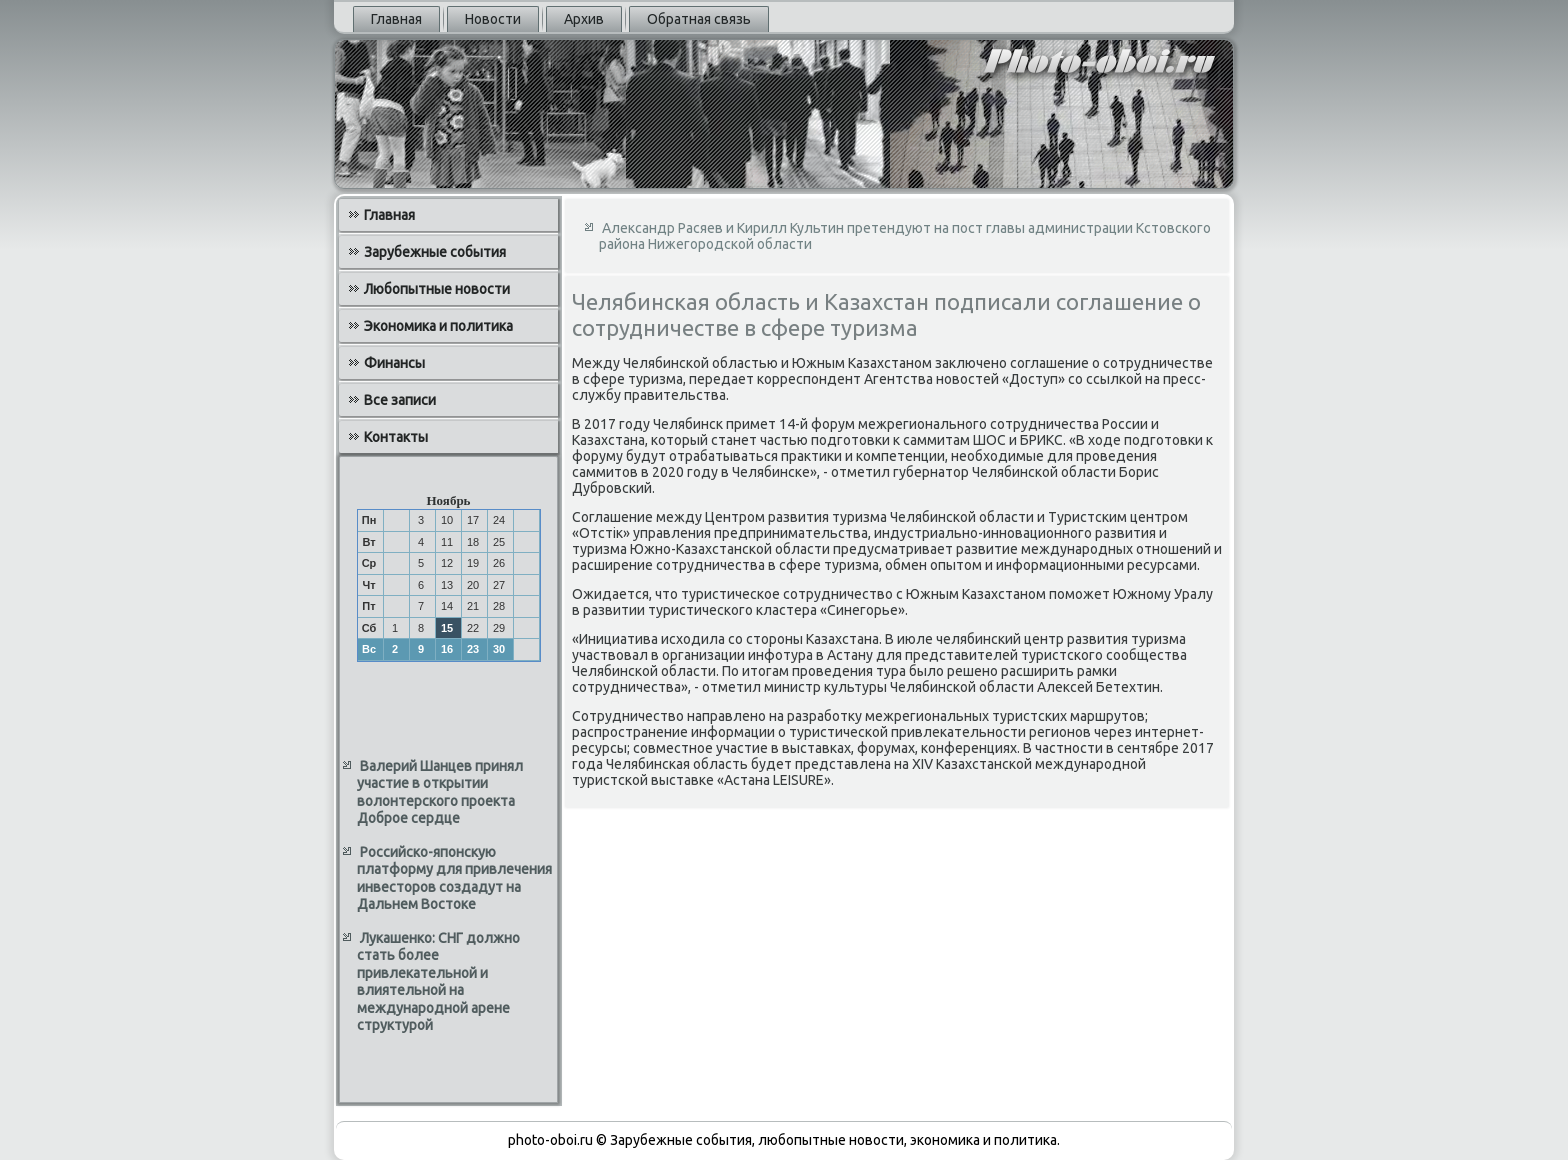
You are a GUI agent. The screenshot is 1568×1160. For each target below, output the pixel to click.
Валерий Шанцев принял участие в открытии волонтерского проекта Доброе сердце (440, 792)
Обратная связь (699, 19)
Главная (396, 19)
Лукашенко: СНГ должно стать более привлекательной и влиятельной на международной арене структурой (438, 982)
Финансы (394, 363)
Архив (584, 19)
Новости (493, 19)
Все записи (400, 400)
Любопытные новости (437, 289)
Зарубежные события (435, 252)
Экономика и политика (438, 326)
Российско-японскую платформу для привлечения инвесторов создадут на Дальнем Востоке (454, 878)
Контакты (396, 437)
